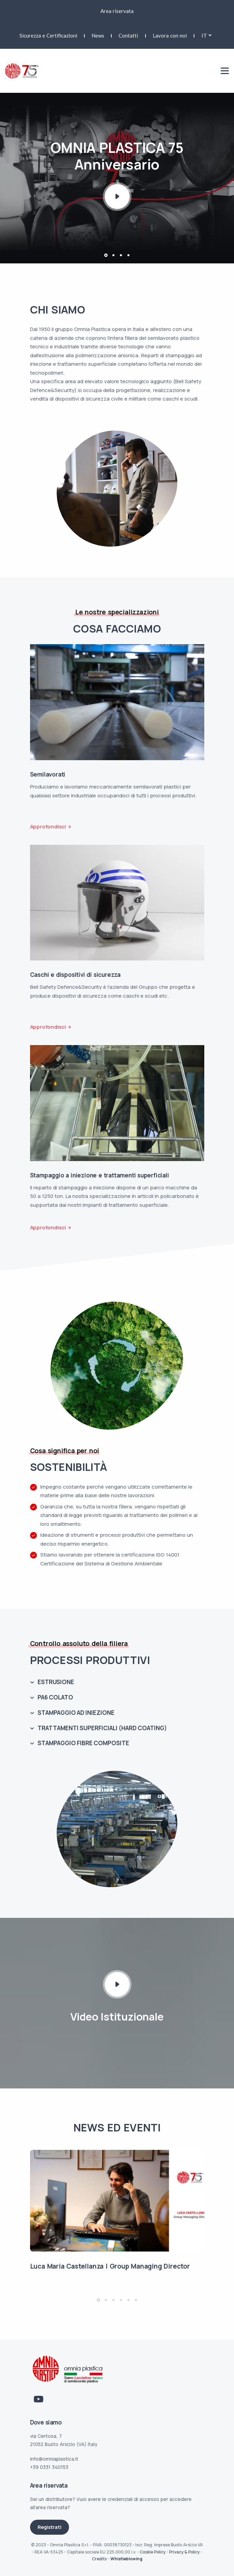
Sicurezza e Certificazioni (48, 35)
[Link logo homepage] (22, 70)
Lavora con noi (170, 35)
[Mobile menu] (225, 71)
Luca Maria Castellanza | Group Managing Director (110, 2266)
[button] (106, 255)
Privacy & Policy (184, 2552)
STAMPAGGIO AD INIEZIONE (76, 1713)
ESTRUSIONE (56, 1682)
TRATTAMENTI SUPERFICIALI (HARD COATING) (102, 1728)
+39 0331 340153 (49, 2467)
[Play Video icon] (117, 1984)
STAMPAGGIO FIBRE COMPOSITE (83, 1743)
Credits (99, 2559)
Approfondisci (48, 826)
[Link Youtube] (38, 2399)
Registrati (49, 2527)
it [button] (204, 35)
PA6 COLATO (55, 1697)
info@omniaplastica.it (54, 2459)
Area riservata (117, 11)
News (98, 35)
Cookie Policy (152, 2552)
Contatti (128, 35)
